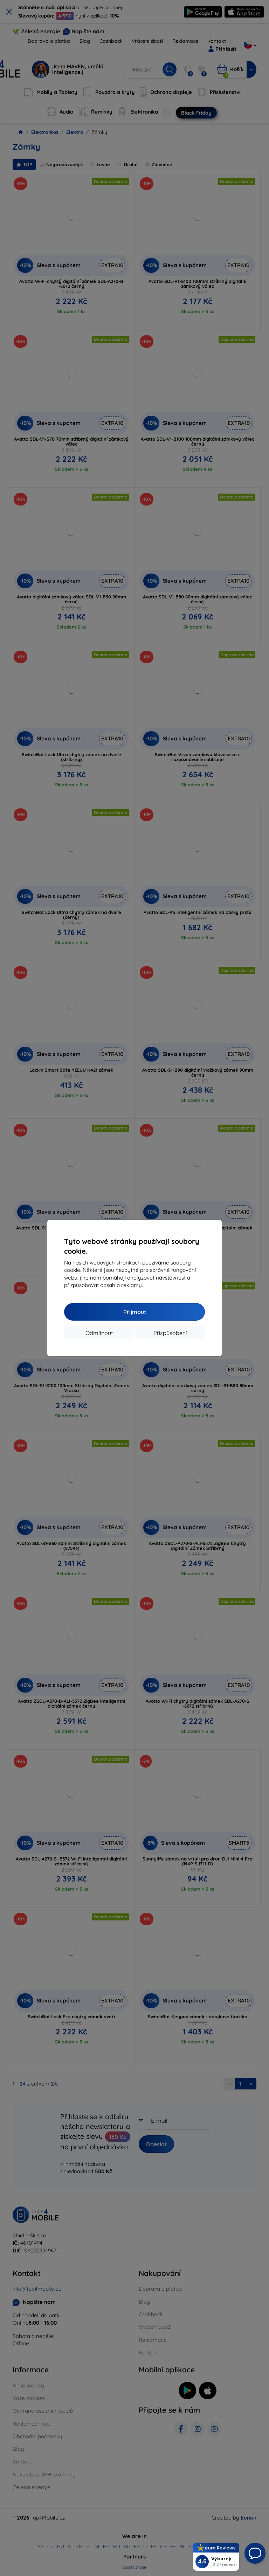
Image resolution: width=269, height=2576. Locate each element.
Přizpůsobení (170, 1332)
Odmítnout (99, 1332)
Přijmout (134, 1311)
